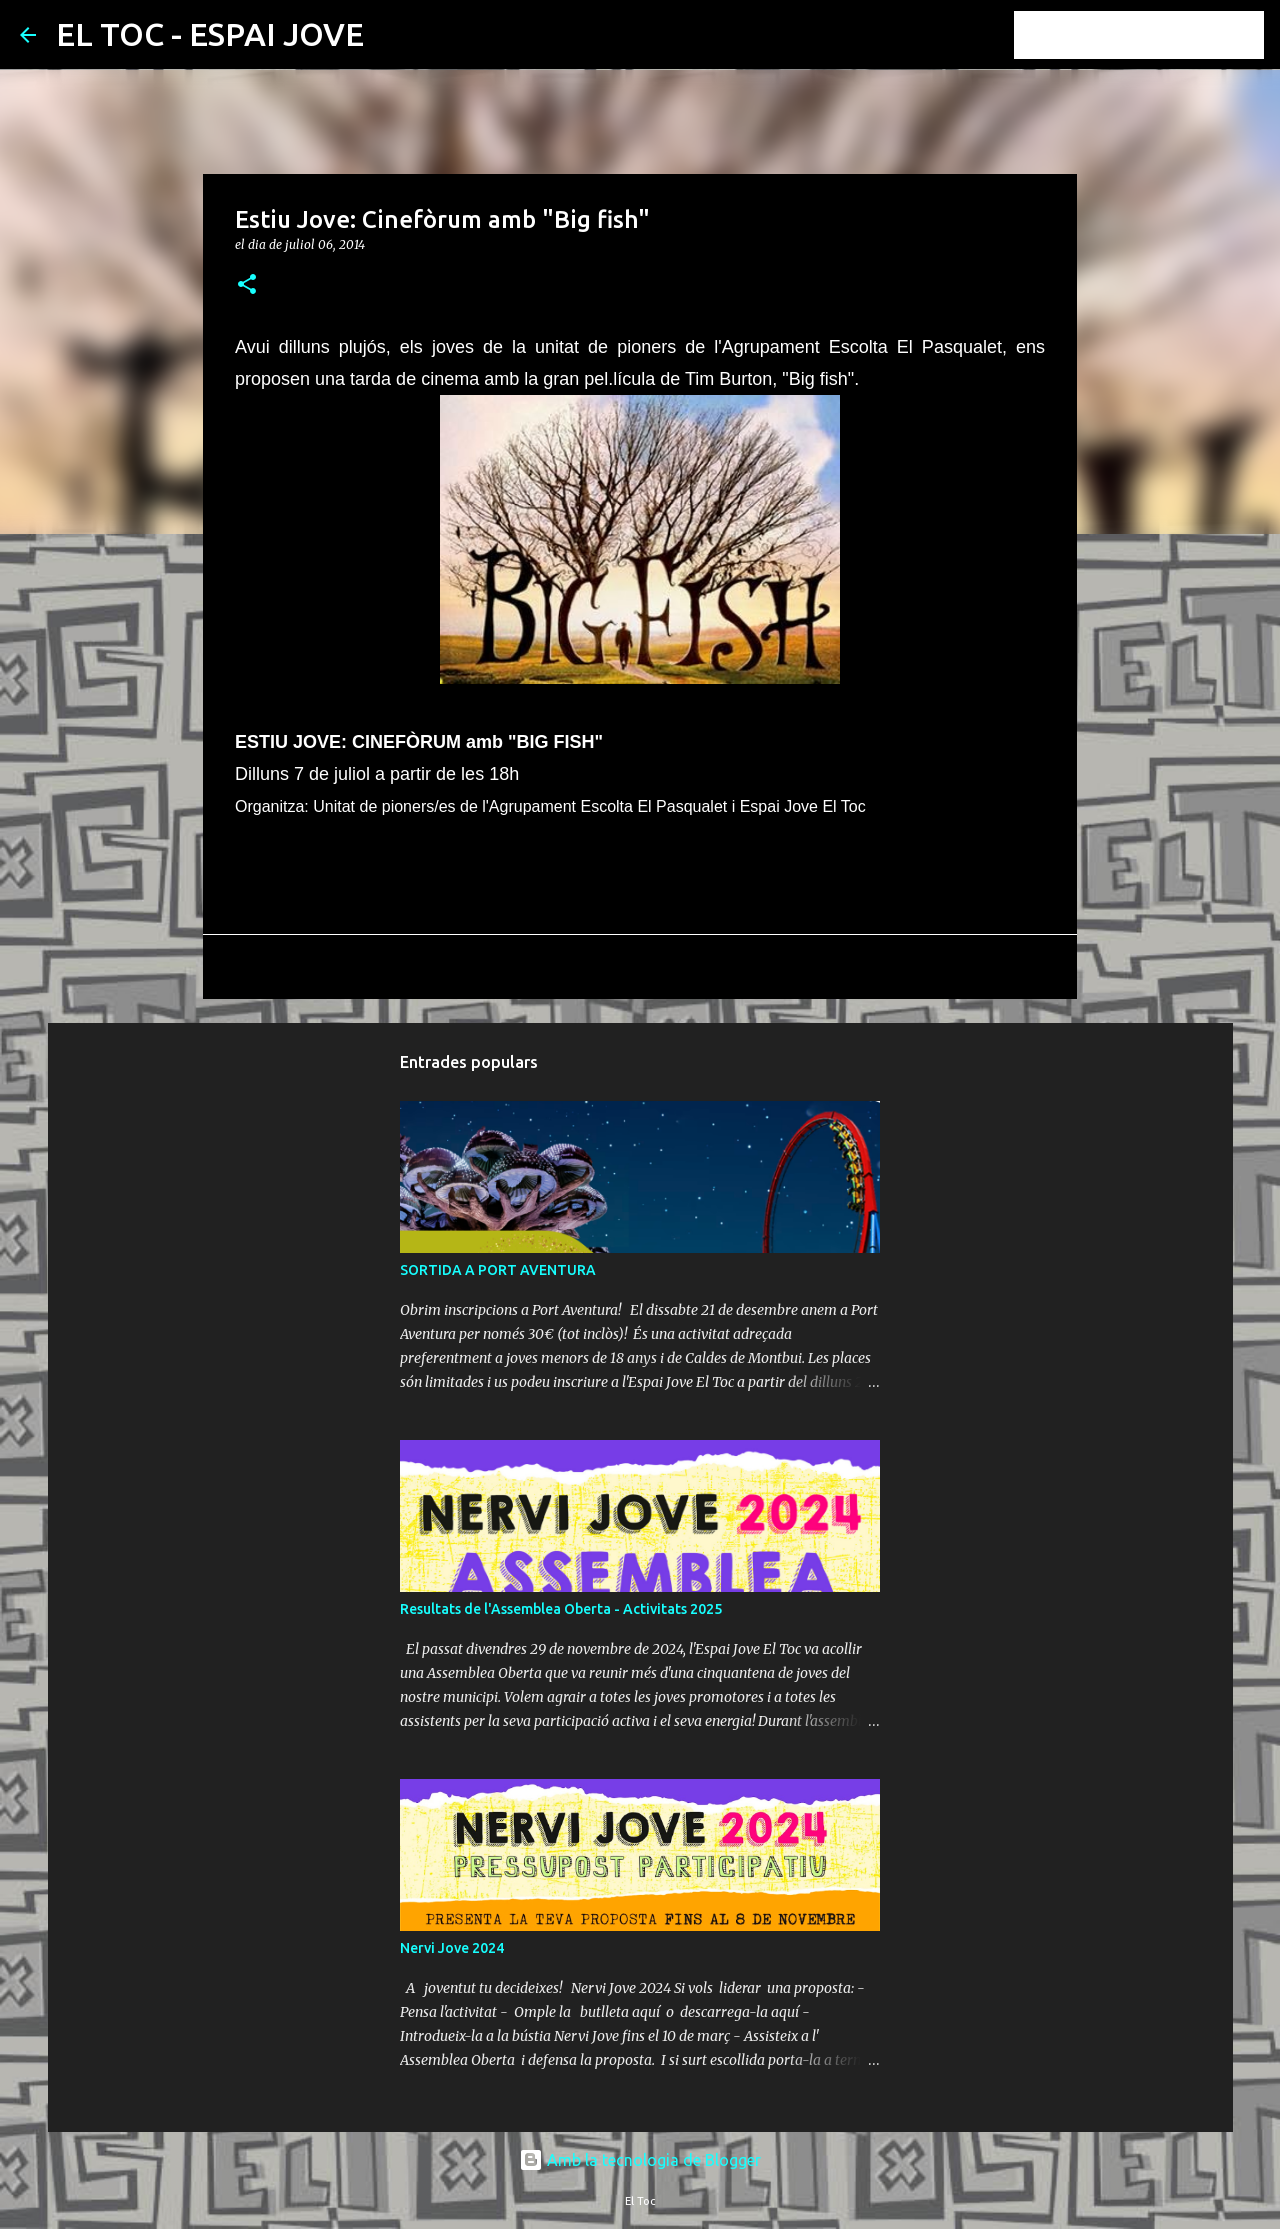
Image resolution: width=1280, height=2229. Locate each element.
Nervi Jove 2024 (452, 1948)
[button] (247, 285)
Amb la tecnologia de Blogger (640, 2160)
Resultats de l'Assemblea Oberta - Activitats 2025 (561, 1609)
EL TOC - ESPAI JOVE (210, 34)
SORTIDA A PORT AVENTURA (498, 1270)
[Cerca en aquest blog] (1159, 35)
